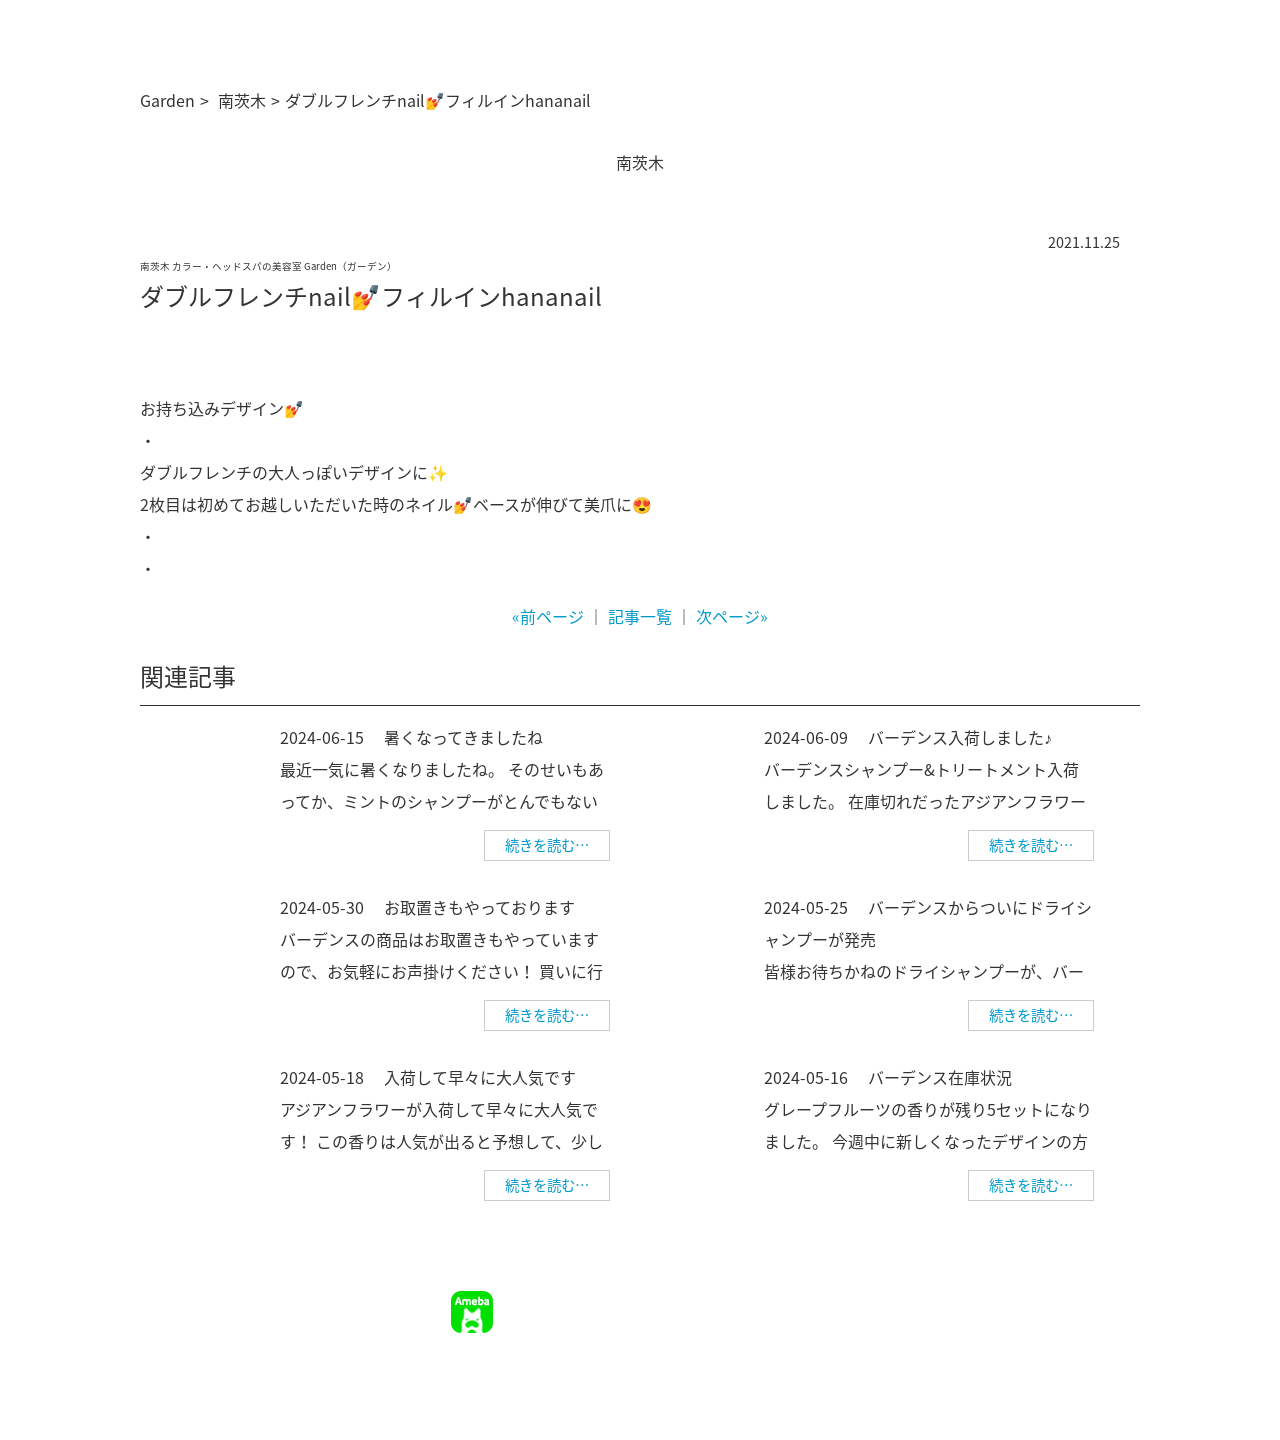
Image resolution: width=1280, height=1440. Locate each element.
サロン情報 (711, 1300)
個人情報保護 (1098, 1300)
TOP (646, 1300)
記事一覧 (640, 616)
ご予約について (809, 1300)
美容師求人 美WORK (1075, 1329)
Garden (167, 100)
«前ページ (548, 616)
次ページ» (732, 616)
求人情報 (901, 1300)
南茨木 (242, 100)
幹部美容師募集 (992, 1300)
